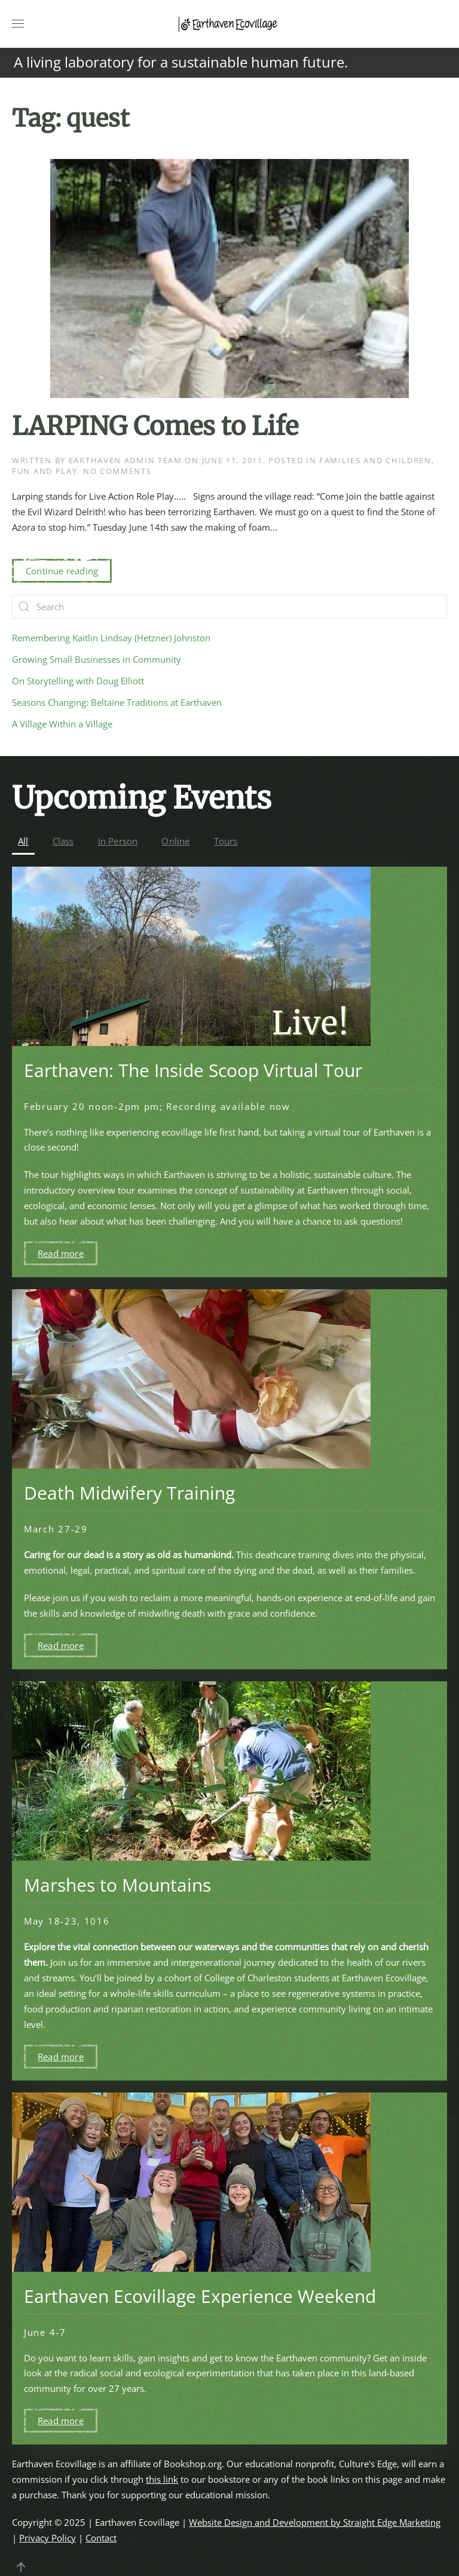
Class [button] (63, 841)
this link (162, 2479)
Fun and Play (44, 471)
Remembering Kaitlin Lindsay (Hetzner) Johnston (111, 638)
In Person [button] (118, 841)
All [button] (23, 841)
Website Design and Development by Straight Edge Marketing (314, 2522)
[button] (18, 24)
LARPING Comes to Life (155, 426)
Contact (101, 2538)
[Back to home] (229, 24)
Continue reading (62, 571)
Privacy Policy (47, 2538)
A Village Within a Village (62, 724)
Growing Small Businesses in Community (96, 659)
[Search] (229, 607)
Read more (61, 1253)
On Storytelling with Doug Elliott (78, 681)
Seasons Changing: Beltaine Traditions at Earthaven (117, 702)
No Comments (117, 471)
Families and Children (375, 460)
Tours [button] (226, 841)
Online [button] (175, 841)
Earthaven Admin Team (125, 460)
